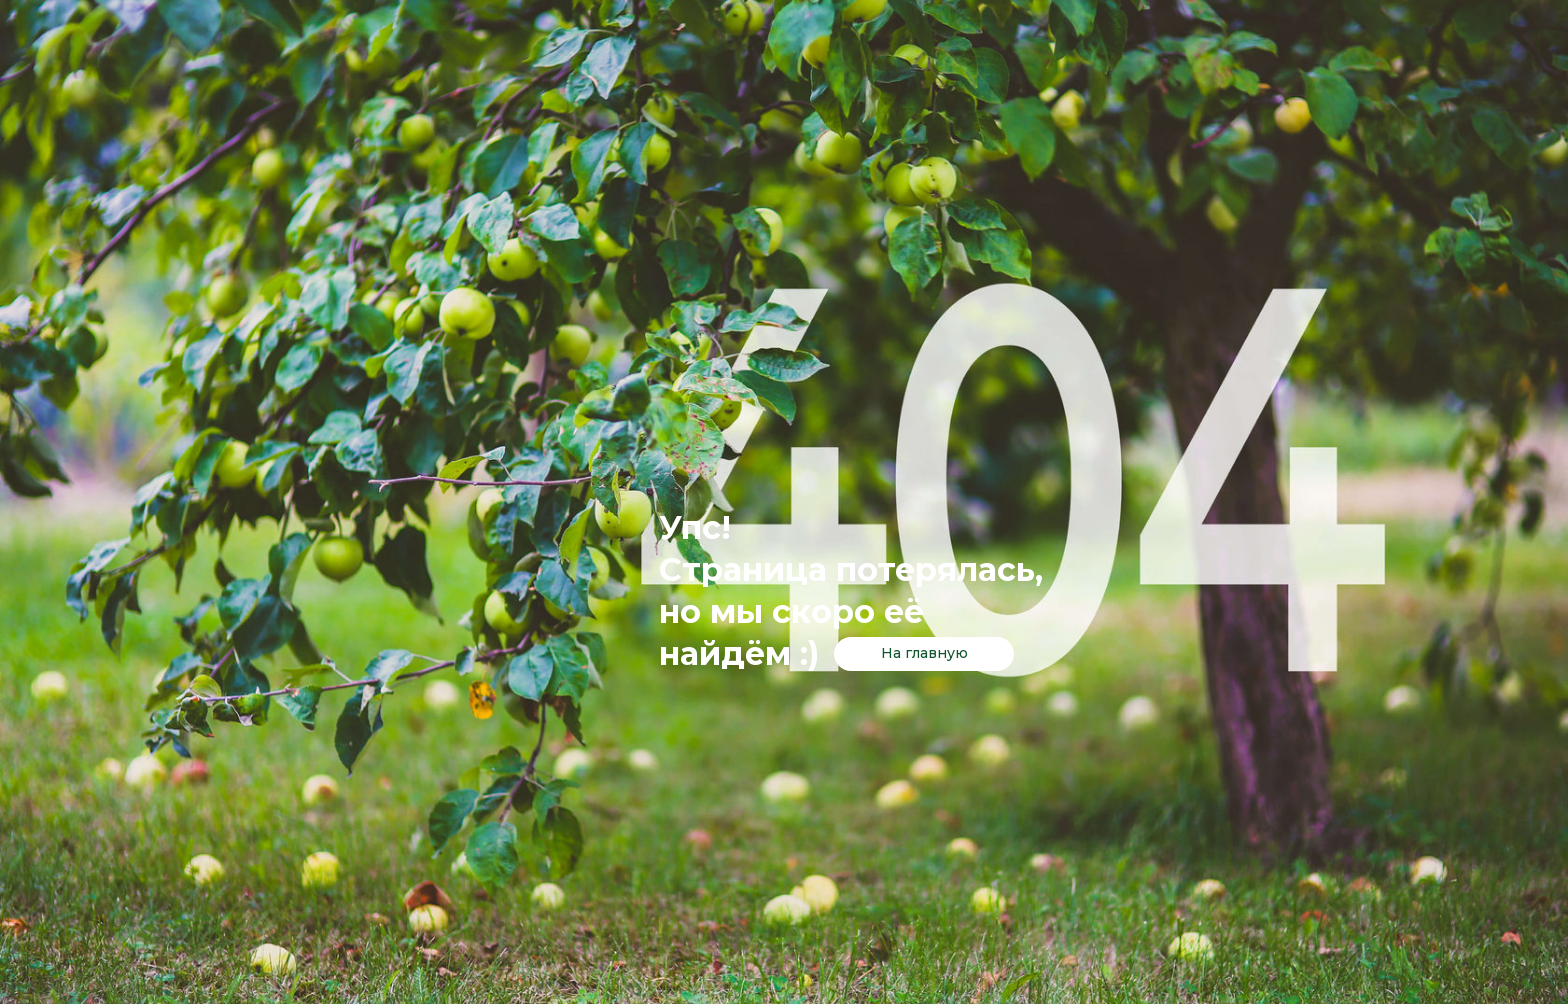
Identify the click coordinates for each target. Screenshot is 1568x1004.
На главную (924, 653)
